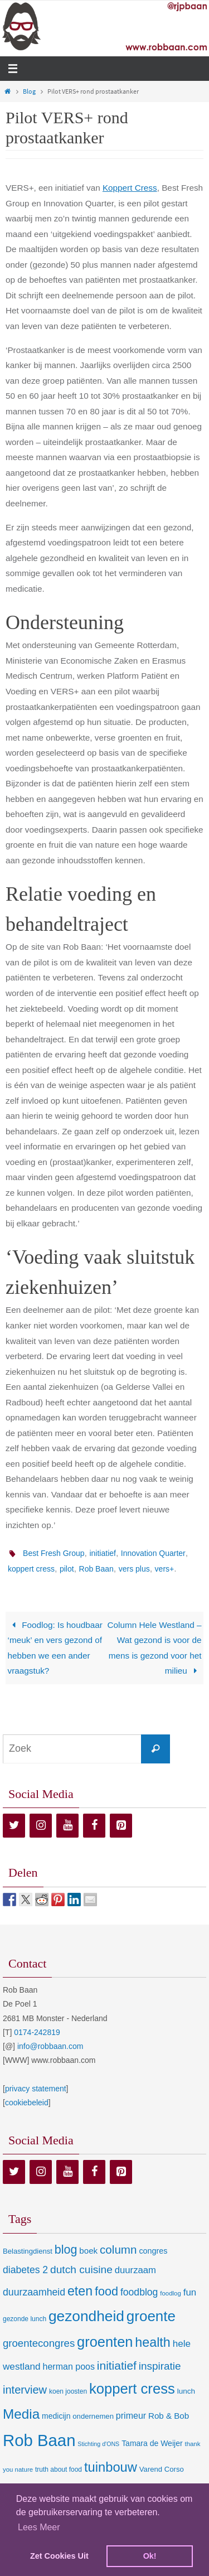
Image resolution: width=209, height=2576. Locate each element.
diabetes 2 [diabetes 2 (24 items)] (25, 2269)
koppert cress (31, 1568)
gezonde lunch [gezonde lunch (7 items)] (24, 2319)
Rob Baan (96, 1568)
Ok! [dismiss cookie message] (150, 2555)
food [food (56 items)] (106, 2291)
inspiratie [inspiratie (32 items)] (160, 2366)
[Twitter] (14, 1826)
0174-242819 (37, 2032)
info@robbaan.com (50, 2046)
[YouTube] (67, 1826)
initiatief (102, 1553)
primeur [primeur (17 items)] (131, 2415)
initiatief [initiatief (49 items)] (117, 2365)
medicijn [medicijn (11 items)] (56, 2415)
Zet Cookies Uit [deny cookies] (59, 2555)
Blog (29, 91)
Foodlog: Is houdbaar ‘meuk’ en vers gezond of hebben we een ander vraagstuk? (55, 1648)
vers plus (134, 1568)
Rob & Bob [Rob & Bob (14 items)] (168, 2415)
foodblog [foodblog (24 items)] (139, 2292)
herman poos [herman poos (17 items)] (68, 2366)
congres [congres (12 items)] (153, 2250)
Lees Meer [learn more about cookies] (39, 2527)
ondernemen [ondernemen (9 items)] (93, 2416)
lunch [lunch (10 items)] (186, 2391)
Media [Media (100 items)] (21, 2414)
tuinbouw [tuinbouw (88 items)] (110, 2467)
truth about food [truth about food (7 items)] (58, 2469)
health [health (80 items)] (152, 2342)
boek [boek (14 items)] (88, 2250)
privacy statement (35, 2088)
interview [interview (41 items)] (25, 2390)
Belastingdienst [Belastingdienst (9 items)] (27, 2251)
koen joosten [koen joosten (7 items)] (68, 2391)
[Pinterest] (121, 1826)
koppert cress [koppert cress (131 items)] (132, 2388)
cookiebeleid (26, 2102)
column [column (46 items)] (118, 2249)
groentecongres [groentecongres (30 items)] (39, 2343)
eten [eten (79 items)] (80, 2291)
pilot (67, 1568)
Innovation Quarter (153, 1553)
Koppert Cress (130, 187)
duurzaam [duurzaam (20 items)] (135, 2270)
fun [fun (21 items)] (190, 2292)
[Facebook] (94, 1826)
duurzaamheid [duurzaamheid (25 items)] (34, 2292)
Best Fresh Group (54, 1553)
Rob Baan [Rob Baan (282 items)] (39, 2440)
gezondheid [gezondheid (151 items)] (86, 2316)
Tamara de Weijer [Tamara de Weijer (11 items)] (151, 2443)
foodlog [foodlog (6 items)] (170, 2293)
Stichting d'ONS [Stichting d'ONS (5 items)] (98, 2443)
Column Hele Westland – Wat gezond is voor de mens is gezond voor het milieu (155, 1648)
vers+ (164, 1568)
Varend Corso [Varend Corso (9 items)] (161, 2469)
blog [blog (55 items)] (66, 2249)
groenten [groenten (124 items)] (105, 2342)
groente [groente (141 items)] (151, 2316)
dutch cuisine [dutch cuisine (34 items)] (81, 2269)
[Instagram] (41, 1826)
